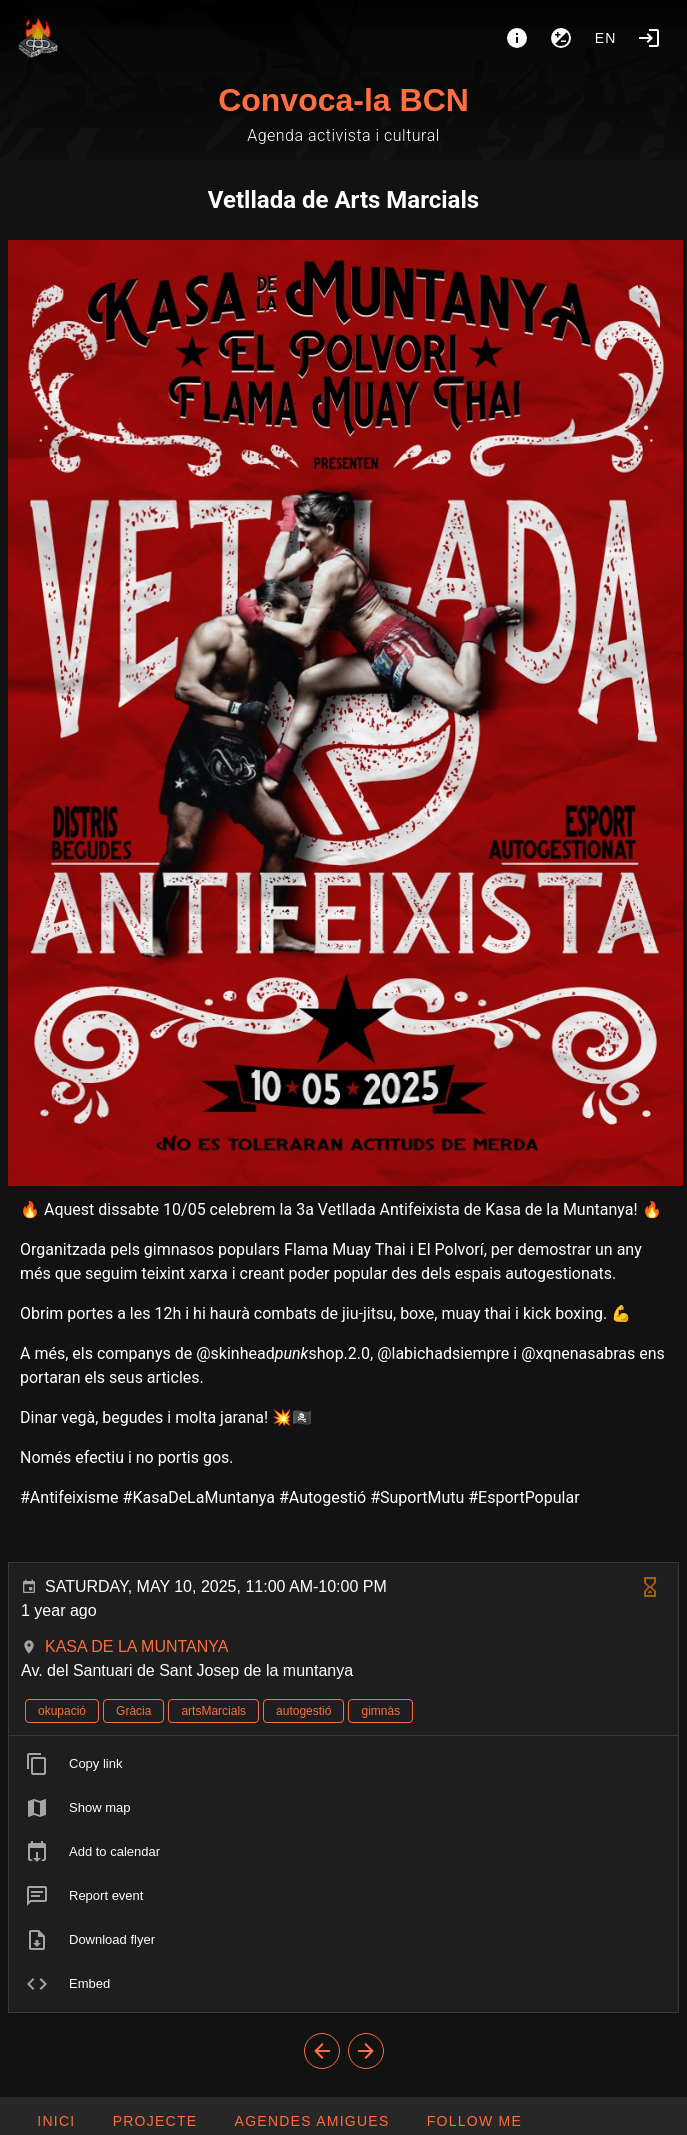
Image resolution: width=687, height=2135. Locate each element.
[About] (517, 38)
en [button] (606, 38)
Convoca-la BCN (343, 100)
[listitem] (343, 1764)
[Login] (649, 38)
